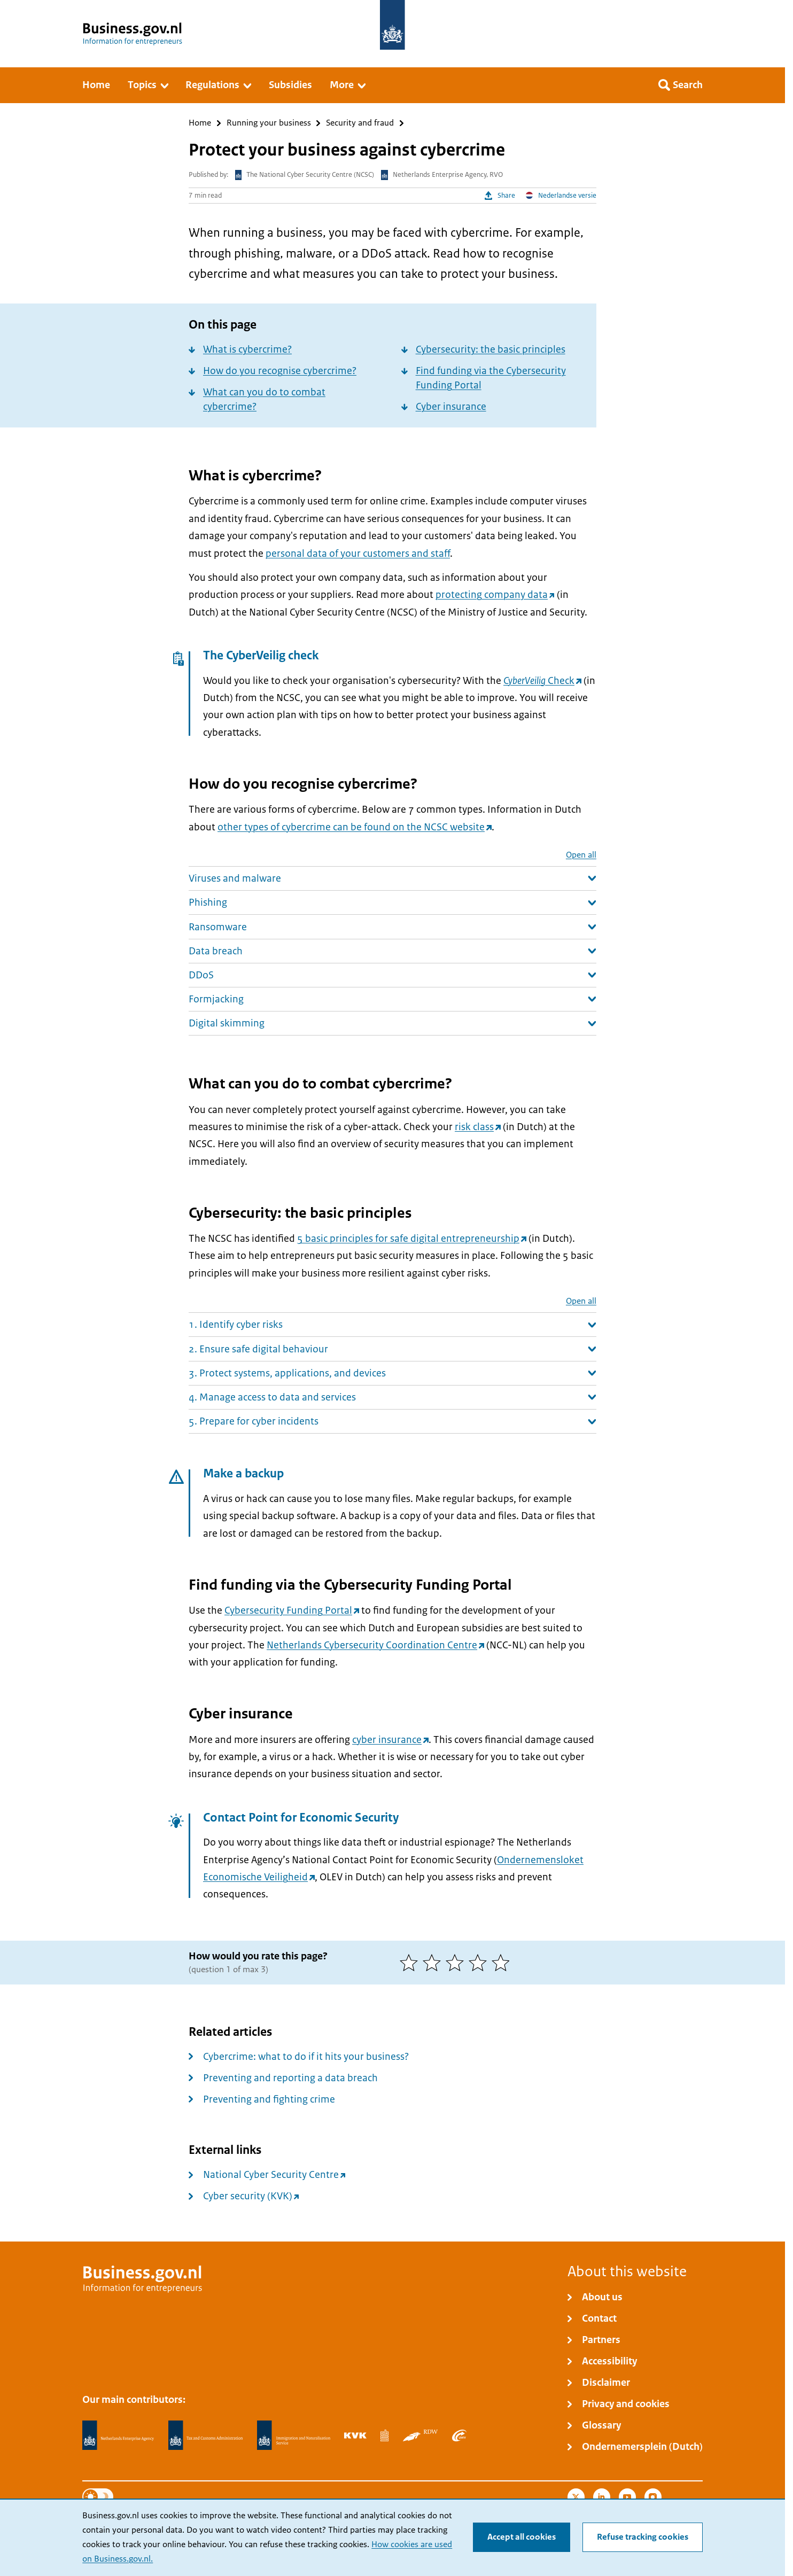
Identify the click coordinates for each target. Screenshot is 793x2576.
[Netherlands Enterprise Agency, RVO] (118, 2435)
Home (200, 123)
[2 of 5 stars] (434, 1962)
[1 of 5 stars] (411, 1962)
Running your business (269, 123)
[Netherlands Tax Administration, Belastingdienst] (205, 2435)
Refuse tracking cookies (642, 2537)
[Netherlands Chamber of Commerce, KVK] (355, 2435)
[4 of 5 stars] (480, 1962)
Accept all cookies (521, 2537)
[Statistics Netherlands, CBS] (384, 2435)
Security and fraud (360, 123)
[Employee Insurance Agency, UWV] (459, 2435)
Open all (581, 855)
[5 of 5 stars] (503, 1962)
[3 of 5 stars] (457, 1962)
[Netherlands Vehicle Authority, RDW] (420, 2435)
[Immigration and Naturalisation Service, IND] (293, 2435)
